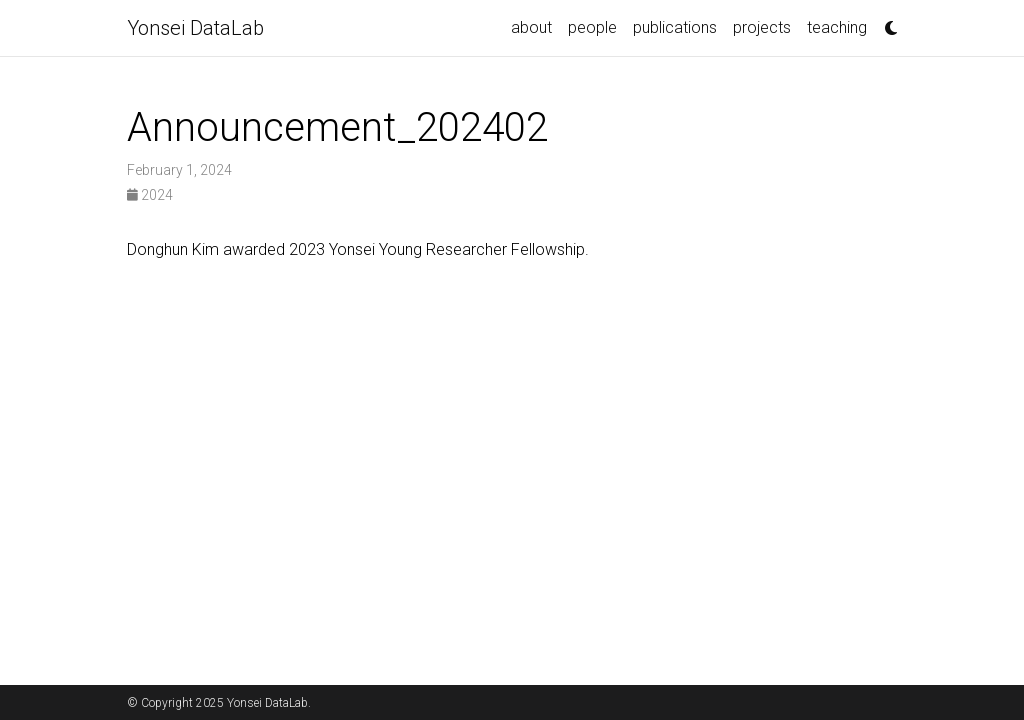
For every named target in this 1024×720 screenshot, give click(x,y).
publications (675, 27)
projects (762, 27)
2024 (150, 195)
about (531, 27)
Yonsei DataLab (195, 28)
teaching (837, 27)
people (592, 27)
